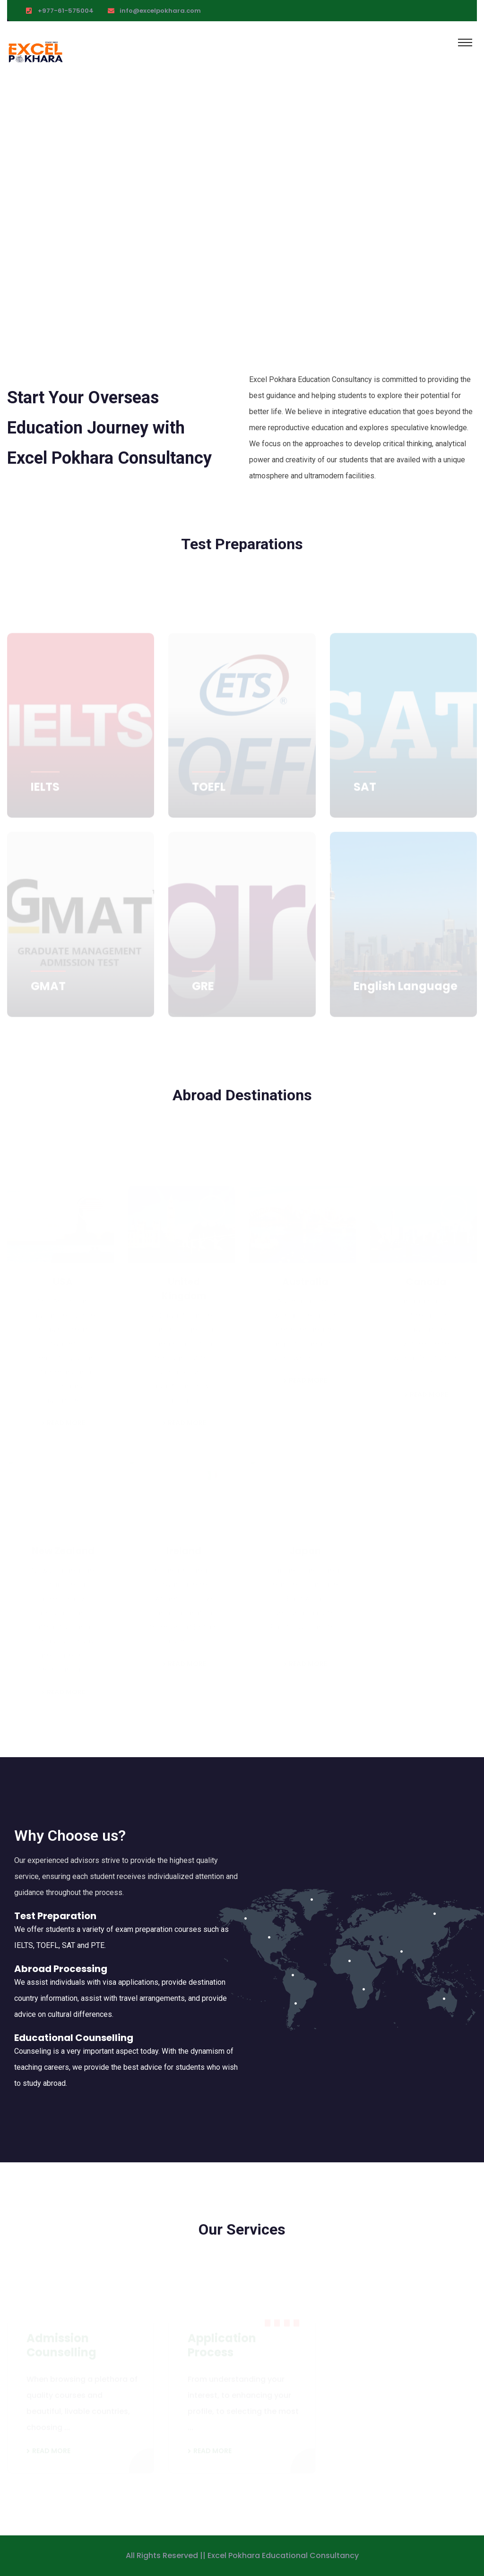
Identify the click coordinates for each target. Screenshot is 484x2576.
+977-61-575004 (66, 10)
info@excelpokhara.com (160, 10)
